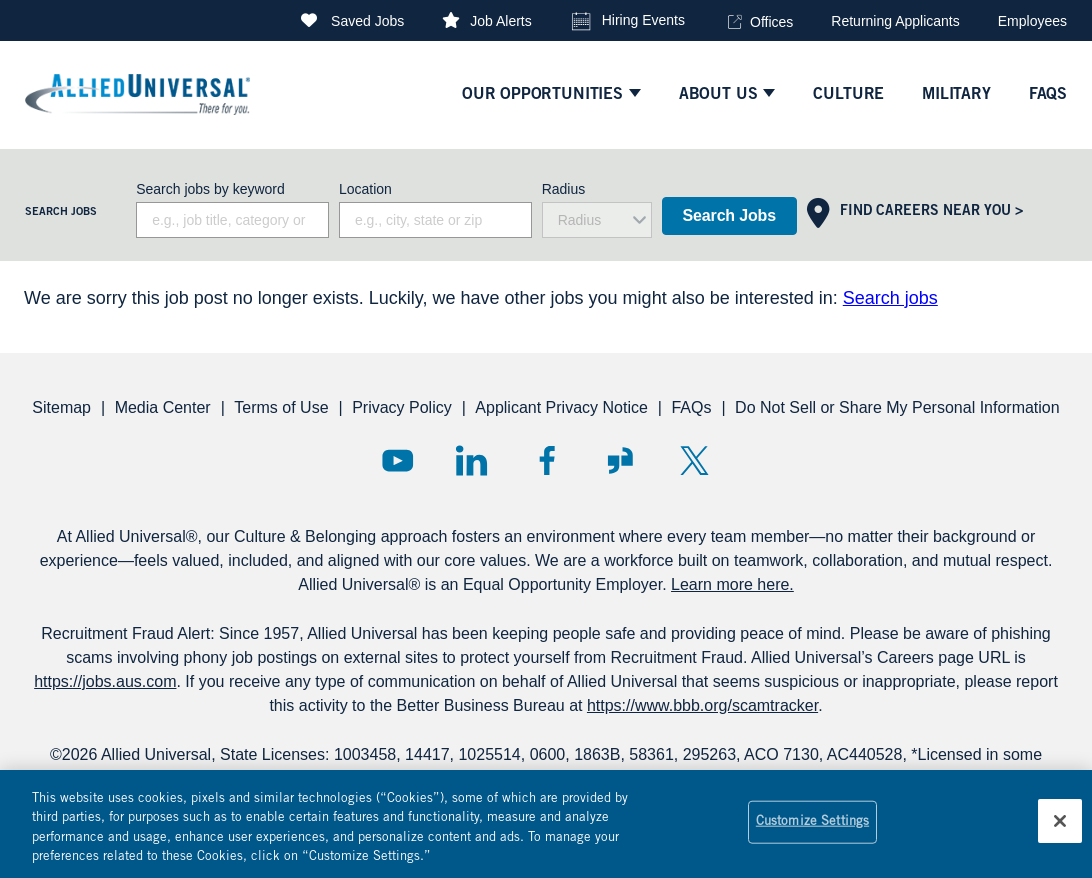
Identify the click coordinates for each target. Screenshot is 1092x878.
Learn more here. (732, 584)
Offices (771, 22)
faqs (1048, 95)
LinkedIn (471, 460)
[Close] (1060, 833)
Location (365, 189)
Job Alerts (500, 21)
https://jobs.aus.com (105, 681)
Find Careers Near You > (931, 212)
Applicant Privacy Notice (561, 407)
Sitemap (61, 407)
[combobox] (435, 220)
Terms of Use (281, 407)
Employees (1032, 21)
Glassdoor (620, 460)
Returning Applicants (895, 21)
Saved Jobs (367, 21)
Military (956, 95)
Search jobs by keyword (210, 189)
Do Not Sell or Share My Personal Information (897, 407)
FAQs (691, 407)
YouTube (397, 460)
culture (848, 95)
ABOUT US (718, 95)
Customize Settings (812, 833)
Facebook (546, 460)
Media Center (163, 407)
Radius (564, 189)
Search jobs (890, 298)
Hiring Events (643, 20)
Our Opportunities (542, 95)
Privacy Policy (402, 407)
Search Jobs (729, 215)
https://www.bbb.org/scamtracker (702, 705)
